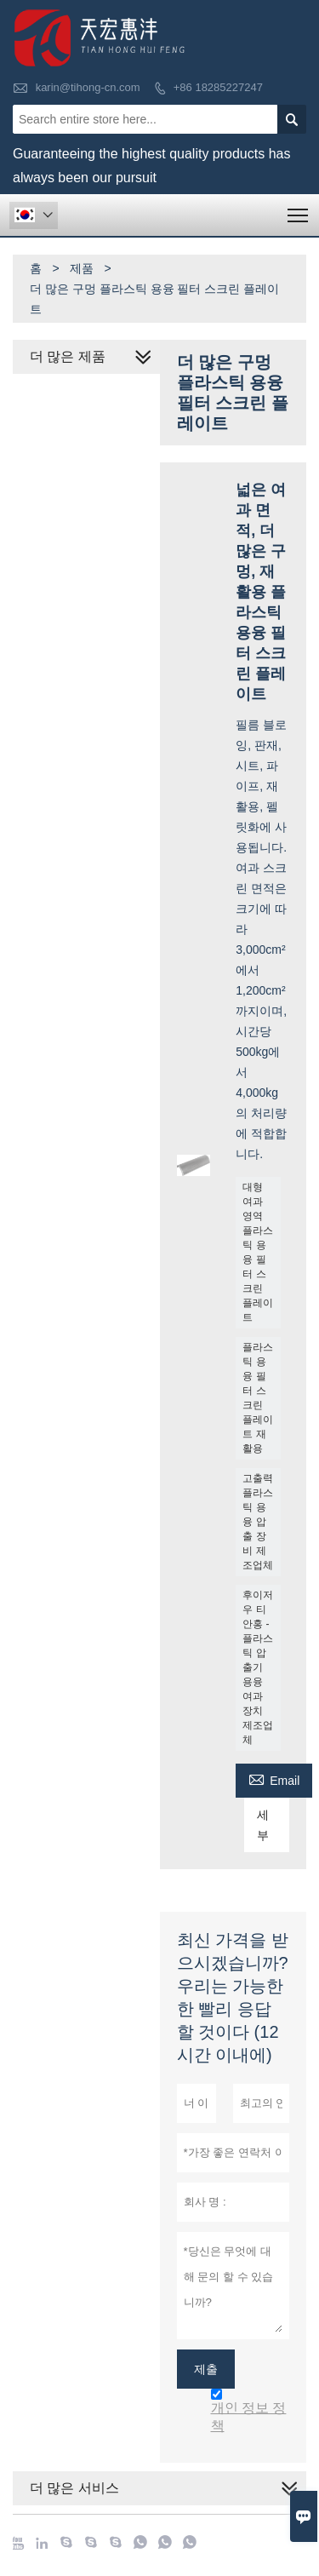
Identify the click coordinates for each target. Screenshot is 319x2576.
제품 (82, 268)
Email (273, 1778)
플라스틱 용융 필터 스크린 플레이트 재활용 (257, 1397)
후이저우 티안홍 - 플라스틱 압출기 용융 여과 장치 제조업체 (257, 1667)
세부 (263, 1825)
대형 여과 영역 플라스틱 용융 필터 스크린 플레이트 (257, 1252)
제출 (206, 2369)
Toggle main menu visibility (299, 210)
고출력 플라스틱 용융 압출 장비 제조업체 (257, 1521)
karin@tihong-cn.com (88, 87)
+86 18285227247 (218, 87)
